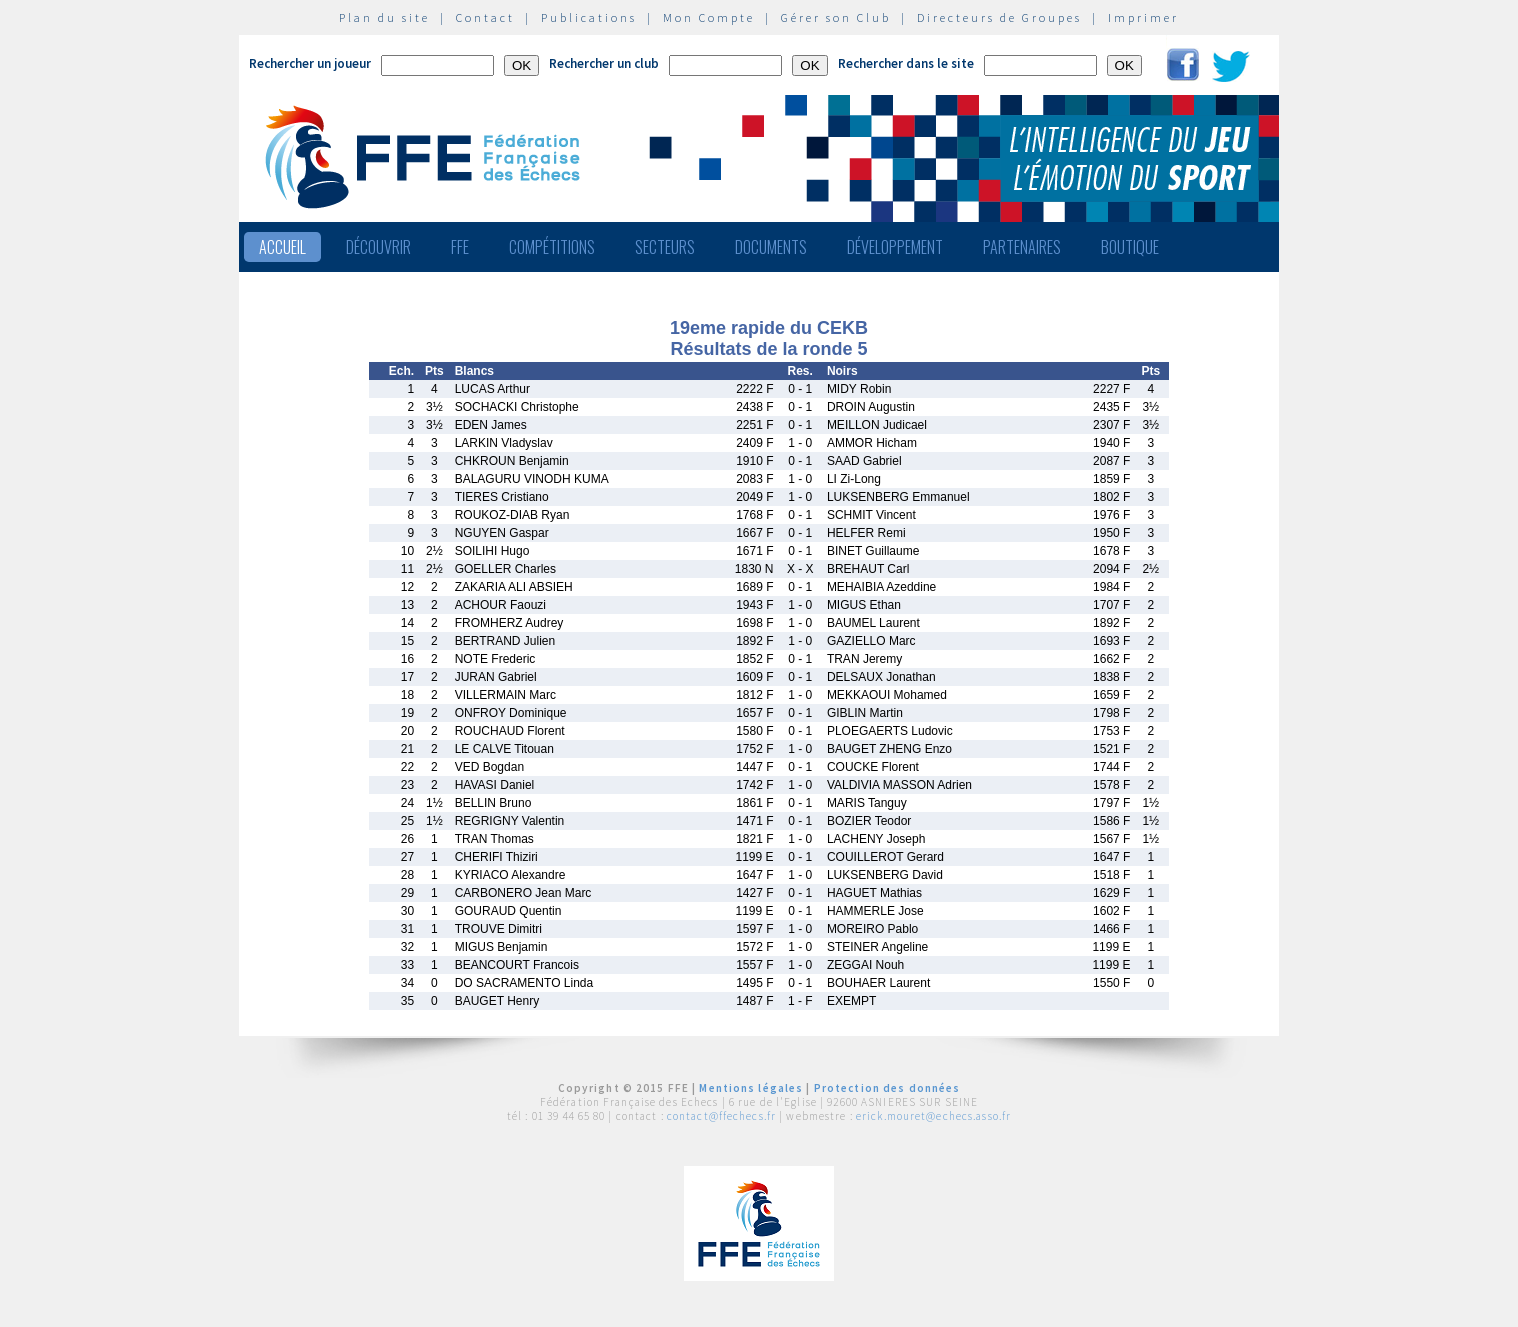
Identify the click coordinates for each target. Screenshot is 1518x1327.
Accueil (282, 247)
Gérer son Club (836, 17)
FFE (460, 247)
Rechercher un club (604, 63)
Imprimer (1143, 17)
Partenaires (1022, 247)
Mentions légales (751, 1088)
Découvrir (378, 247)
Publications (589, 17)
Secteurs (665, 247)
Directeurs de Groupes (999, 17)
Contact (485, 17)
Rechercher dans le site (906, 63)
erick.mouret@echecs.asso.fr (933, 1116)
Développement (895, 247)
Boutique (1130, 247)
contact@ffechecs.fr (721, 1116)
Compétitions (552, 247)
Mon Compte (709, 17)
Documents (771, 247)
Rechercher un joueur (310, 63)
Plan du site (384, 17)
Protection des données (887, 1088)
